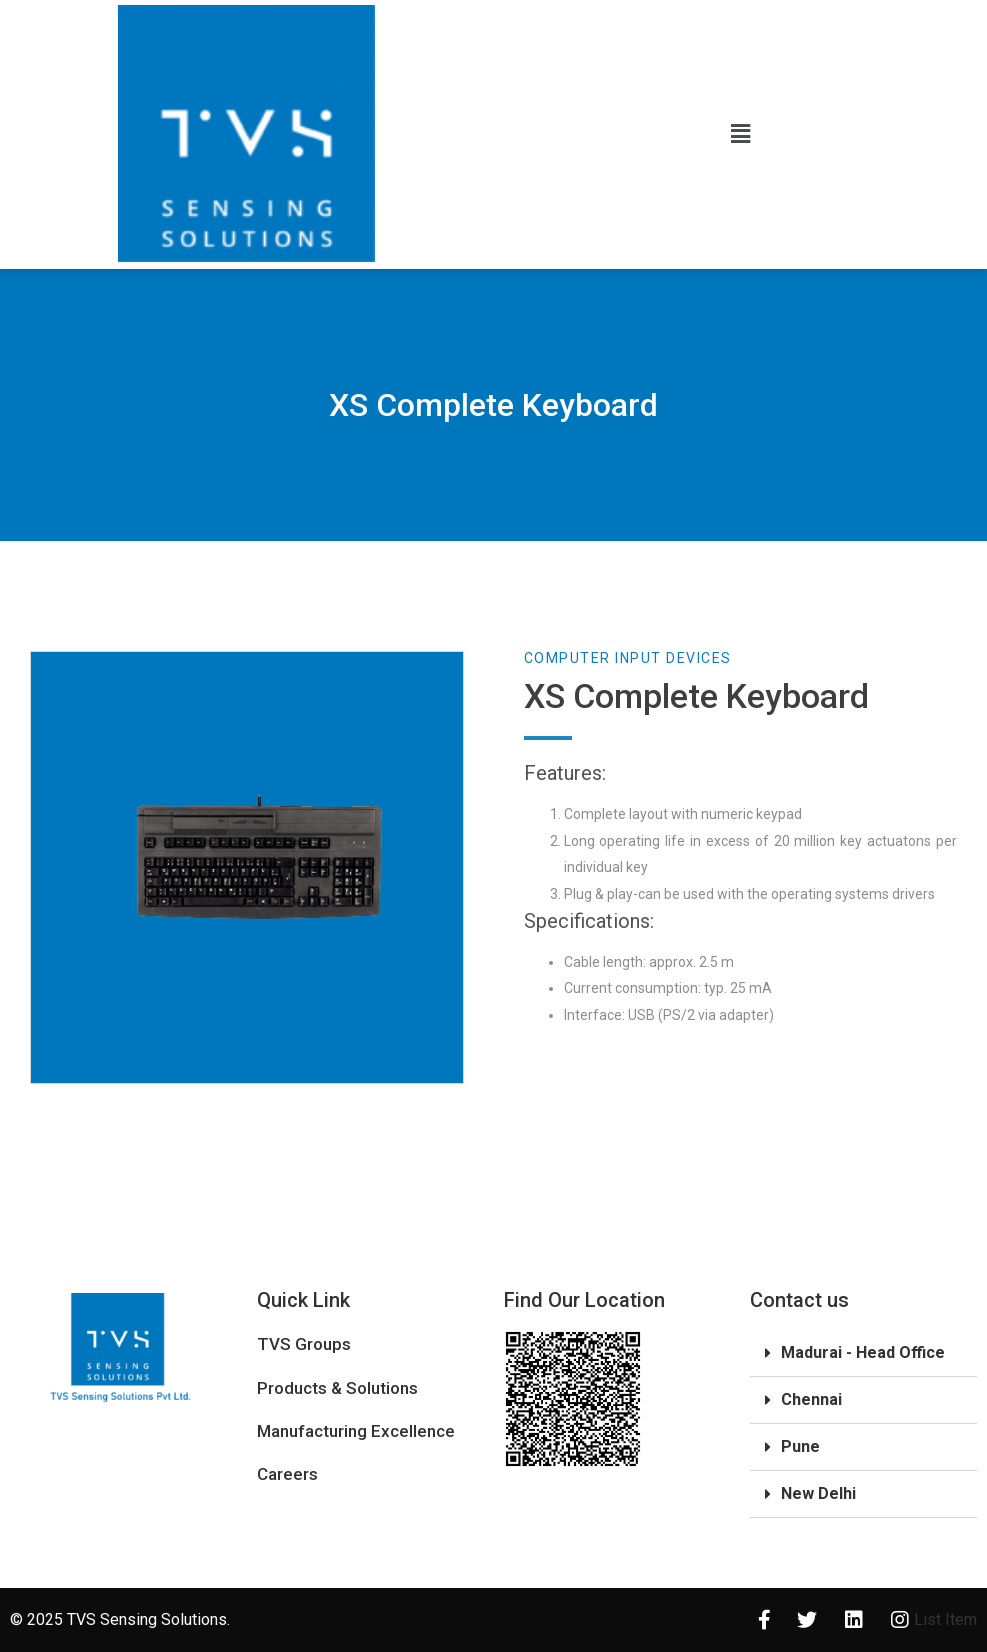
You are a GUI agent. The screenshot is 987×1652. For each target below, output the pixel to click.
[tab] (863, 1353)
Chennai (811, 1399)
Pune (800, 1446)
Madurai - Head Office (863, 1352)
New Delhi (818, 1493)
